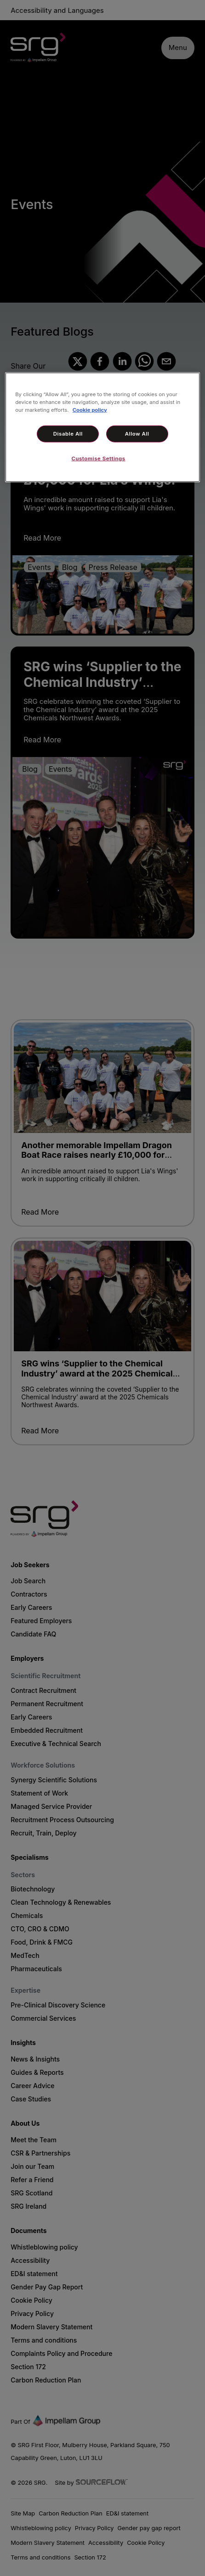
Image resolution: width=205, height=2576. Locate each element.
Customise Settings (98, 458)
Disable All (68, 434)
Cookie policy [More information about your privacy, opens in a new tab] (90, 410)
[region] (102, 427)
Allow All (137, 434)
